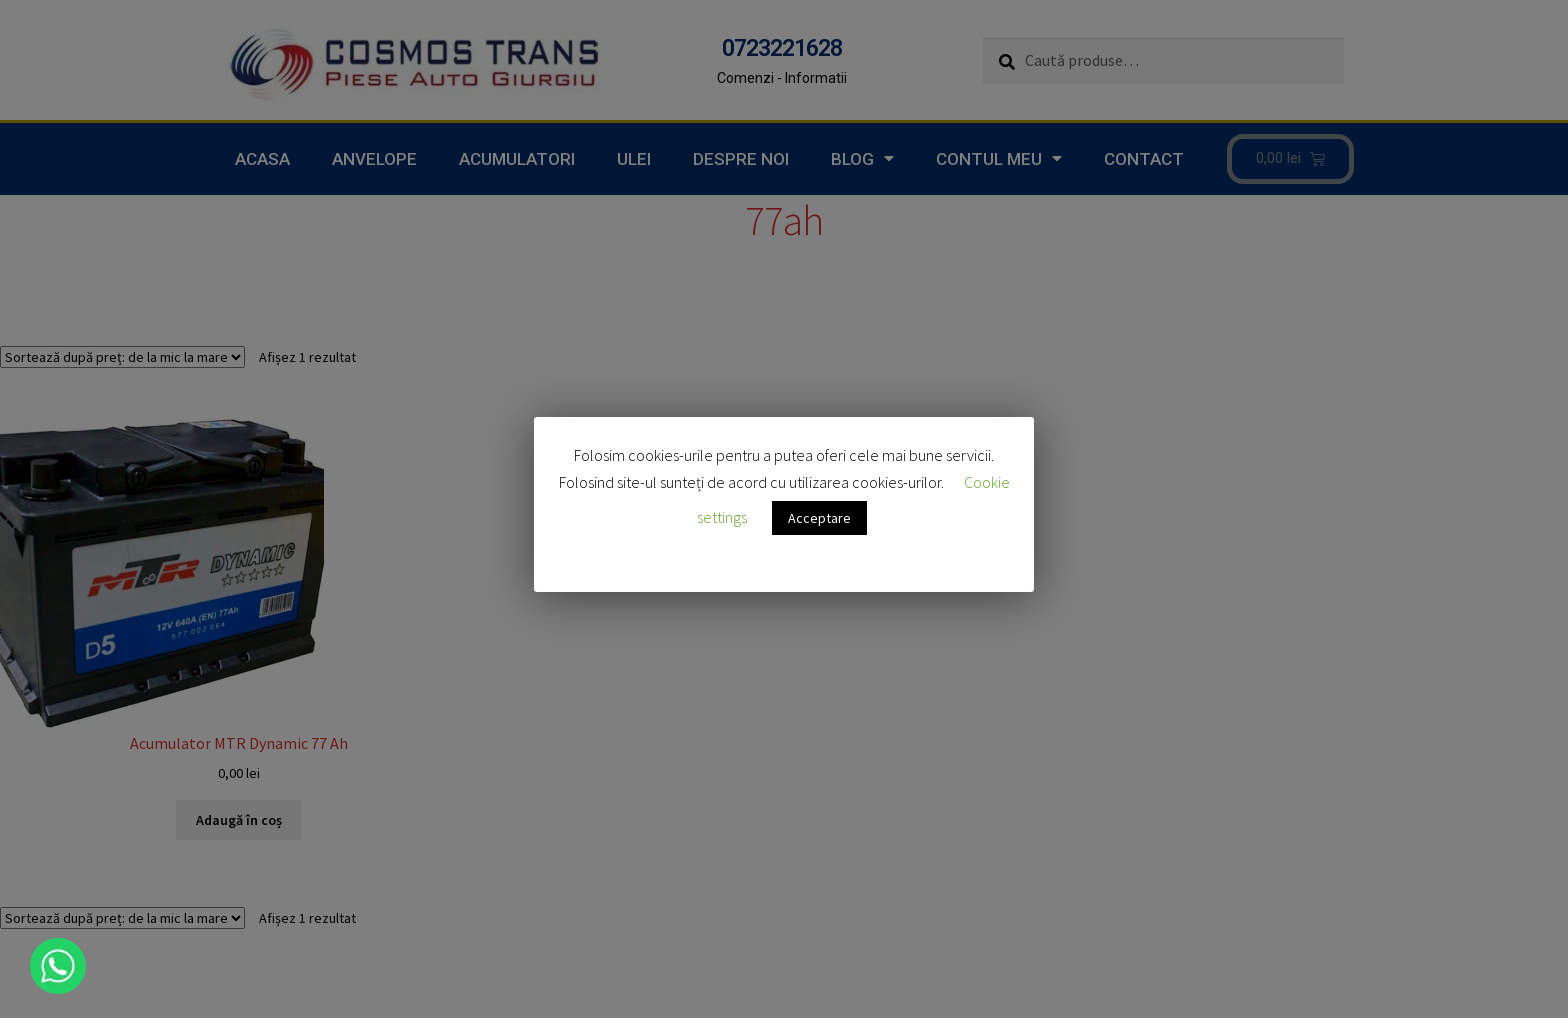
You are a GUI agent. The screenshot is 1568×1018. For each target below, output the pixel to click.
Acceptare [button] (819, 518)
